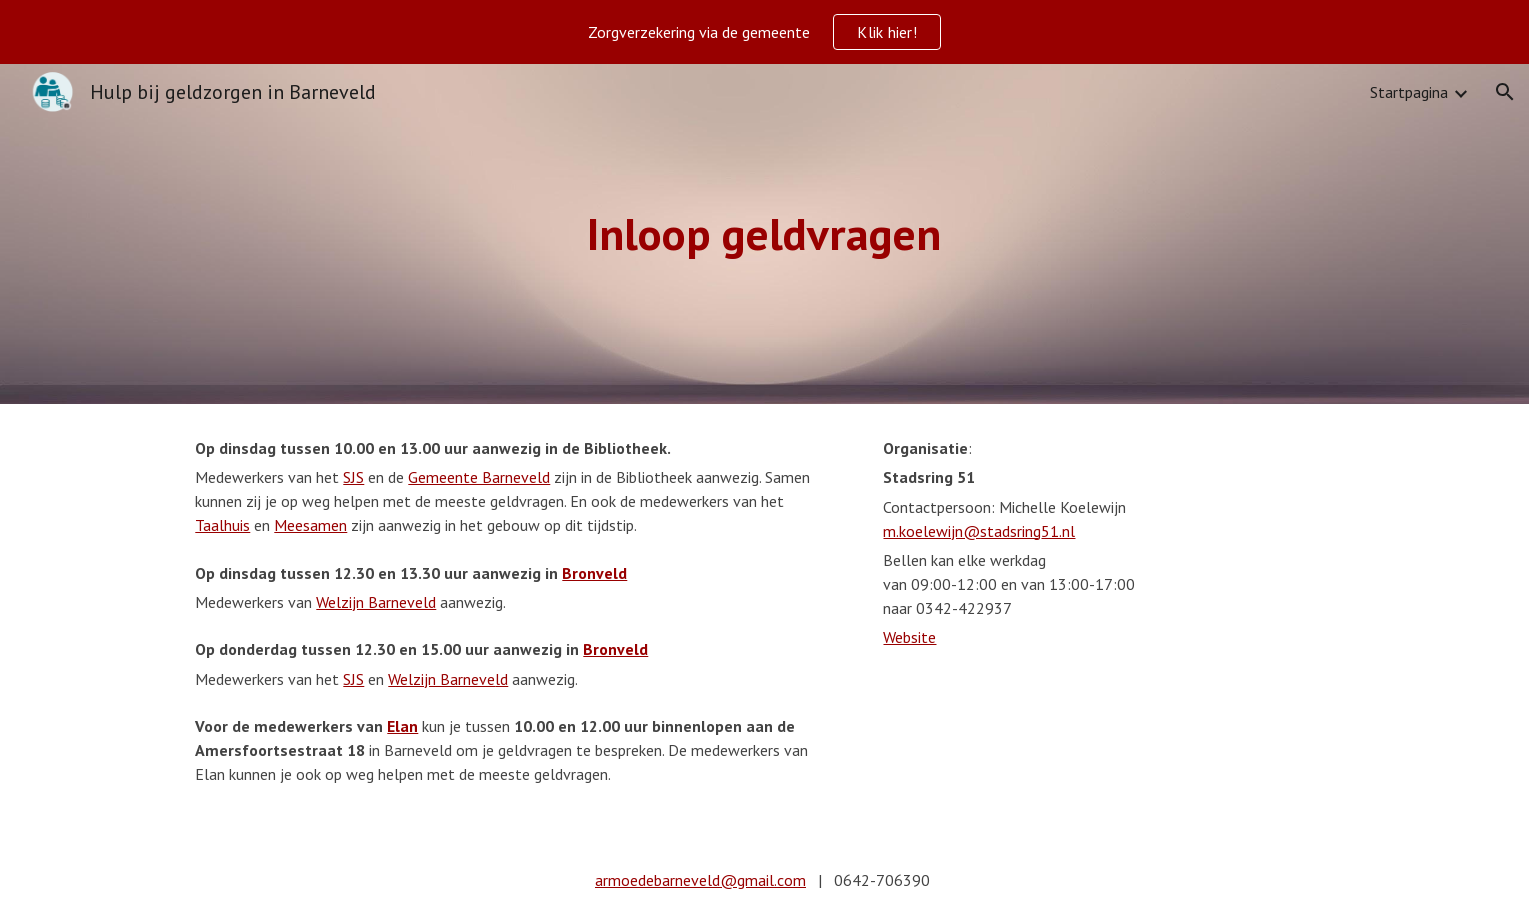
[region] (764, 32)
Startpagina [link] (1409, 92)
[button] (1505, 92)
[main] (765, 234)
